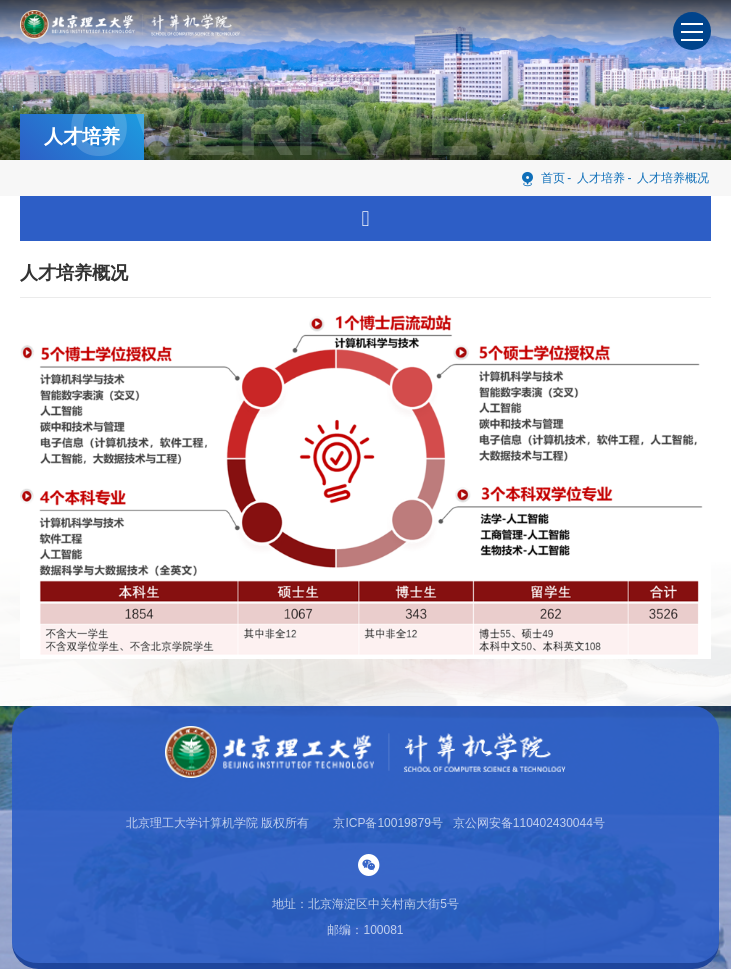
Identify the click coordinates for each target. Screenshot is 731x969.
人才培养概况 (673, 178)
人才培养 (601, 178)
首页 (542, 177)
